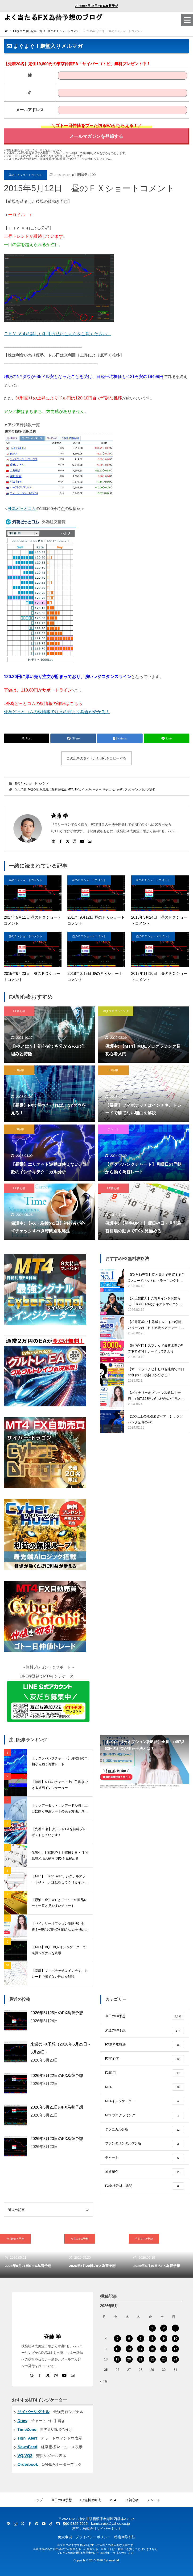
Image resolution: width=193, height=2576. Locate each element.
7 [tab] (157, 1784)
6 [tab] (153, 1784)
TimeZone (26, 2429)
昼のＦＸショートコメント (25, 175)
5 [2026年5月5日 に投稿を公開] (117, 2339)
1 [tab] (132, 1784)
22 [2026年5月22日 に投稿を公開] (152, 2359)
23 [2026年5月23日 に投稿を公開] (164, 2359)
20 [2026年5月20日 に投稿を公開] (129, 2359)
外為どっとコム (22, 508)
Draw (22, 2421)
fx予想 (22, 789)
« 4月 (104, 2381)
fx (16, 789)
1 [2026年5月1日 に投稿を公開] (152, 2328)
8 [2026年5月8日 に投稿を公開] (152, 2339)
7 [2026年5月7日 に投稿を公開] (141, 2339)
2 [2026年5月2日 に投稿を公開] (164, 2328)
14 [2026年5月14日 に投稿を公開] (141, 2349)
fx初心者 (33, 789)
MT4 (70, 789)
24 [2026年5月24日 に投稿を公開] (175, 2359)
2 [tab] (136, 1784)
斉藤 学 (52, 2337)
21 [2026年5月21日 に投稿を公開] (141, 2359)
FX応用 (19, 1070)
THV (77, 789)
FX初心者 (19, 1011)
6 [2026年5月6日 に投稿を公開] (129, 2339)
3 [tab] (140, 1784)
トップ (38, 2500)
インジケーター (91, 789)
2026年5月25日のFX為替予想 (96, 6)
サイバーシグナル (33, 2412)
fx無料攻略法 (57, 789)
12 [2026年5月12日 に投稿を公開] (117, 2349)
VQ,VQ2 (24, 2456)
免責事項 (65, 2537)
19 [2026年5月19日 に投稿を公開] (117, 2359)
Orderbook (27, 2464)
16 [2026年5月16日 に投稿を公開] (164, 2349)
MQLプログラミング (116, 1011)
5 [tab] (149, 1784)
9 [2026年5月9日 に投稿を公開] (164, 2339)
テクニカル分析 (113, 789)
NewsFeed (27, 2447)
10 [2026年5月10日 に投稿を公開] (175, 2339)
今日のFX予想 (15, 2239)
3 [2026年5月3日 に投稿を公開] (175, 2328)
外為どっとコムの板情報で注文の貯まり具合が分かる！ (57, 711)
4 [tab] (145, 1784)
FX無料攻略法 (90, 2500)
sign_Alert (27, 2438)
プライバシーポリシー (93, 2537)
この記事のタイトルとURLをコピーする (96, 758)
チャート (113, 1129)
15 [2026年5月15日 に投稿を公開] (152, 2349)
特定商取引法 (125, 2537)
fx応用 (44, 789)
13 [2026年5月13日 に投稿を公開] (129, 2349)
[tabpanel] (144, 1762)
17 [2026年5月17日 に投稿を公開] (175, 2349)
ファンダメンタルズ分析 (140, 789)
